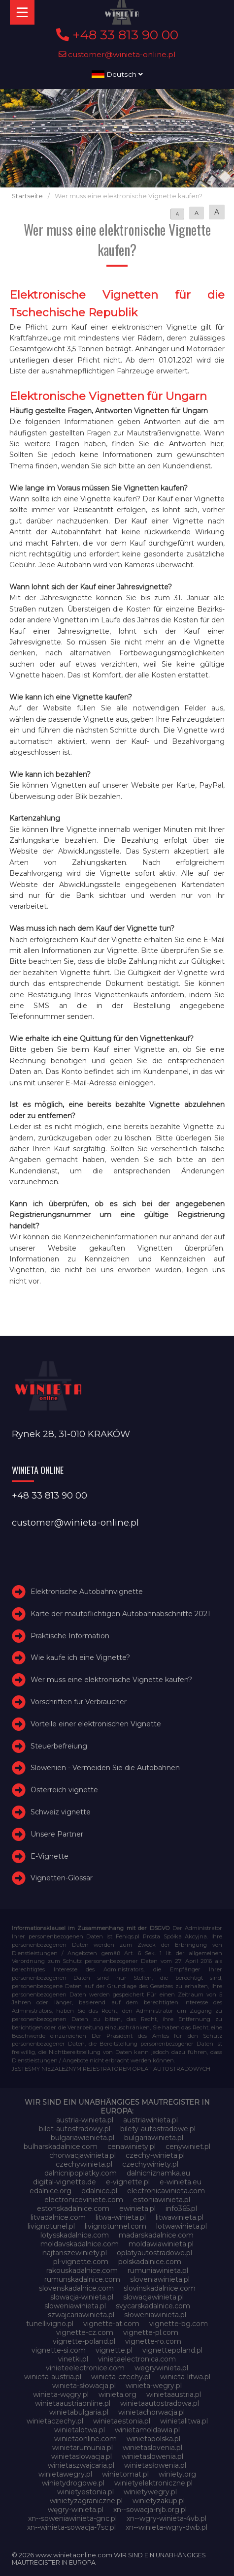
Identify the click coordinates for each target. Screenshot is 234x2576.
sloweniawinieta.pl (75, 2305)
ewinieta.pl (137, 2208)
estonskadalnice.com (73, 2208)
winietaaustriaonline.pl (72, 2403)
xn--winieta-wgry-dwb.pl (166, 2527)
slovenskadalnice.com (76, 2288)
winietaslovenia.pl (152, 2447)
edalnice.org (50, 2190)
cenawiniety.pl (131, 2146)
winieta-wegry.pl (154, 2385)
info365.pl (181, 2208)
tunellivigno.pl (49, 2323)
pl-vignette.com (80, 2261)
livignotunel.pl (51, 2226)
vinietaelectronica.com (137, 2359)
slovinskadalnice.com (160, 2288)
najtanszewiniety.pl (74, 2252)
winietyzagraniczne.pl (86, 2500)
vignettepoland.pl (172, 2350)
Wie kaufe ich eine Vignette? (80, 1658)
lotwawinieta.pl (181, 2226)
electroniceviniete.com (83, 2199)
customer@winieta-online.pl (117, 54)
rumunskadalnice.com (82, 2279)
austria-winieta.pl (84, 2120)
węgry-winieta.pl (75, 2509)
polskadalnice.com (149, 2261)
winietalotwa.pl (79, 2429)
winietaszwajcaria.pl (81, 2465)
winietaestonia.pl (121, 2421)
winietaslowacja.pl (81, 2456)
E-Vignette (49, 1856)
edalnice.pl (99, 2190)
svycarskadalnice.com (153, 2305)
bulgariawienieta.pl (82, 2137)
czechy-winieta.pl (155, 2155)
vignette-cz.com (84, 2332)
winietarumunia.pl (82, 2447)
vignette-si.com (59, 2350)
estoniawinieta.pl (161, 2199)
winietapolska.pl (153, 2438)
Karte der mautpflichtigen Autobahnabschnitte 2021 (120, 1613)
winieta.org (117, 2394)
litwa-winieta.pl (121, 2217)
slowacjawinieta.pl (153, 2297)
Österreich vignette (64, 1789)
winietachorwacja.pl (151, 2412)
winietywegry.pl (150, 2491)
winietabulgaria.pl (78, 2412)
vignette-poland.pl (84, 2341)
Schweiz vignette (61, 1812)
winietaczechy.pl (55, 2421)
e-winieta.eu (180, 2181)
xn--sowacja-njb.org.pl (150, 2509)
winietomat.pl (125, 2474)
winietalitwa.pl (184, 2421)
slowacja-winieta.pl (81, 2297)
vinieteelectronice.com (85, 2367)
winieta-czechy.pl (120, 2376)
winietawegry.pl (65, 2474)
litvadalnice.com (58, 2217)
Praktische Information (70, 1635)
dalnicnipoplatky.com (80, 2173)
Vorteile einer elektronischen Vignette (96, 1723)
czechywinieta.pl (84, 2164)
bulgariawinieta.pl (153, 2137)
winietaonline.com (85, 2438)
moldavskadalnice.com (79, 2243)
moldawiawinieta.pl (161, 2243)
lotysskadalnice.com (74, 2235)
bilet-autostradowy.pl (74, 2128)
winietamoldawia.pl (147, 2429)
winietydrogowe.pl (73, 2483)
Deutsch (117, 74)
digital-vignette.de (64, 2181)
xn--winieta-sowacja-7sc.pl (71, 2527)
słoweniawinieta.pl (155, 2314)
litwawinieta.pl (179, 2217)
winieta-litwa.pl (185, 2376)
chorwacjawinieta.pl (82, 2155)
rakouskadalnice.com (82, 2270)
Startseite (27, 196)
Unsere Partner (57, 1834)
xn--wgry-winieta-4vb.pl (166, 2518)
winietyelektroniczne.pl (153, 2483)
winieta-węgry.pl (61, 2394)
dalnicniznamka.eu (158, 2173)
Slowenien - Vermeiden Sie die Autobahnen (105, 1768)
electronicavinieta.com (166, 2190)
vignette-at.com (111, 2323)
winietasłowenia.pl (155, 2465)
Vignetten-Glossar (62, 1878)
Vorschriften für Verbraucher (79, 1701)
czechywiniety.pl (150, 2164)
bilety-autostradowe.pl (158, 2128)
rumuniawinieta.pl (158, 2270)
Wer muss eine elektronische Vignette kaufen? (111, 1679)
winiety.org (177, 2474)
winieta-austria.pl (52, 2376)
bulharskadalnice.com (61, 2146)
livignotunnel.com (115, 2226)
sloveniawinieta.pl (160, 2279)
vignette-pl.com (150, 2332)
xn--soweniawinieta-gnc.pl (72, 2518)
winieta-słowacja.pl (84, 2385)
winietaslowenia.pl (152, 2456)
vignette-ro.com (153, 2341)
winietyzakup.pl (159, 2500)
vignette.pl (114, 2350)
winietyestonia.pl (85, 2491)
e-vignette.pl (128, 2181)
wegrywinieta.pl (161, 2367)
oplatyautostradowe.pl (154, 2252)
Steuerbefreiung (59, 1746)
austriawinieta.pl (150, 2120)
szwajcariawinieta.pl (81, 2314)
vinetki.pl (73, 2359)
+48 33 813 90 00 (117, 35)
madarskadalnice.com (156, 2235)
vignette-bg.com (178, 2323)
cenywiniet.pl (188, 2146)
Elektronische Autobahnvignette (87, 1591)
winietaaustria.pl (173, 2394)
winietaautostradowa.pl (159, 2403)
